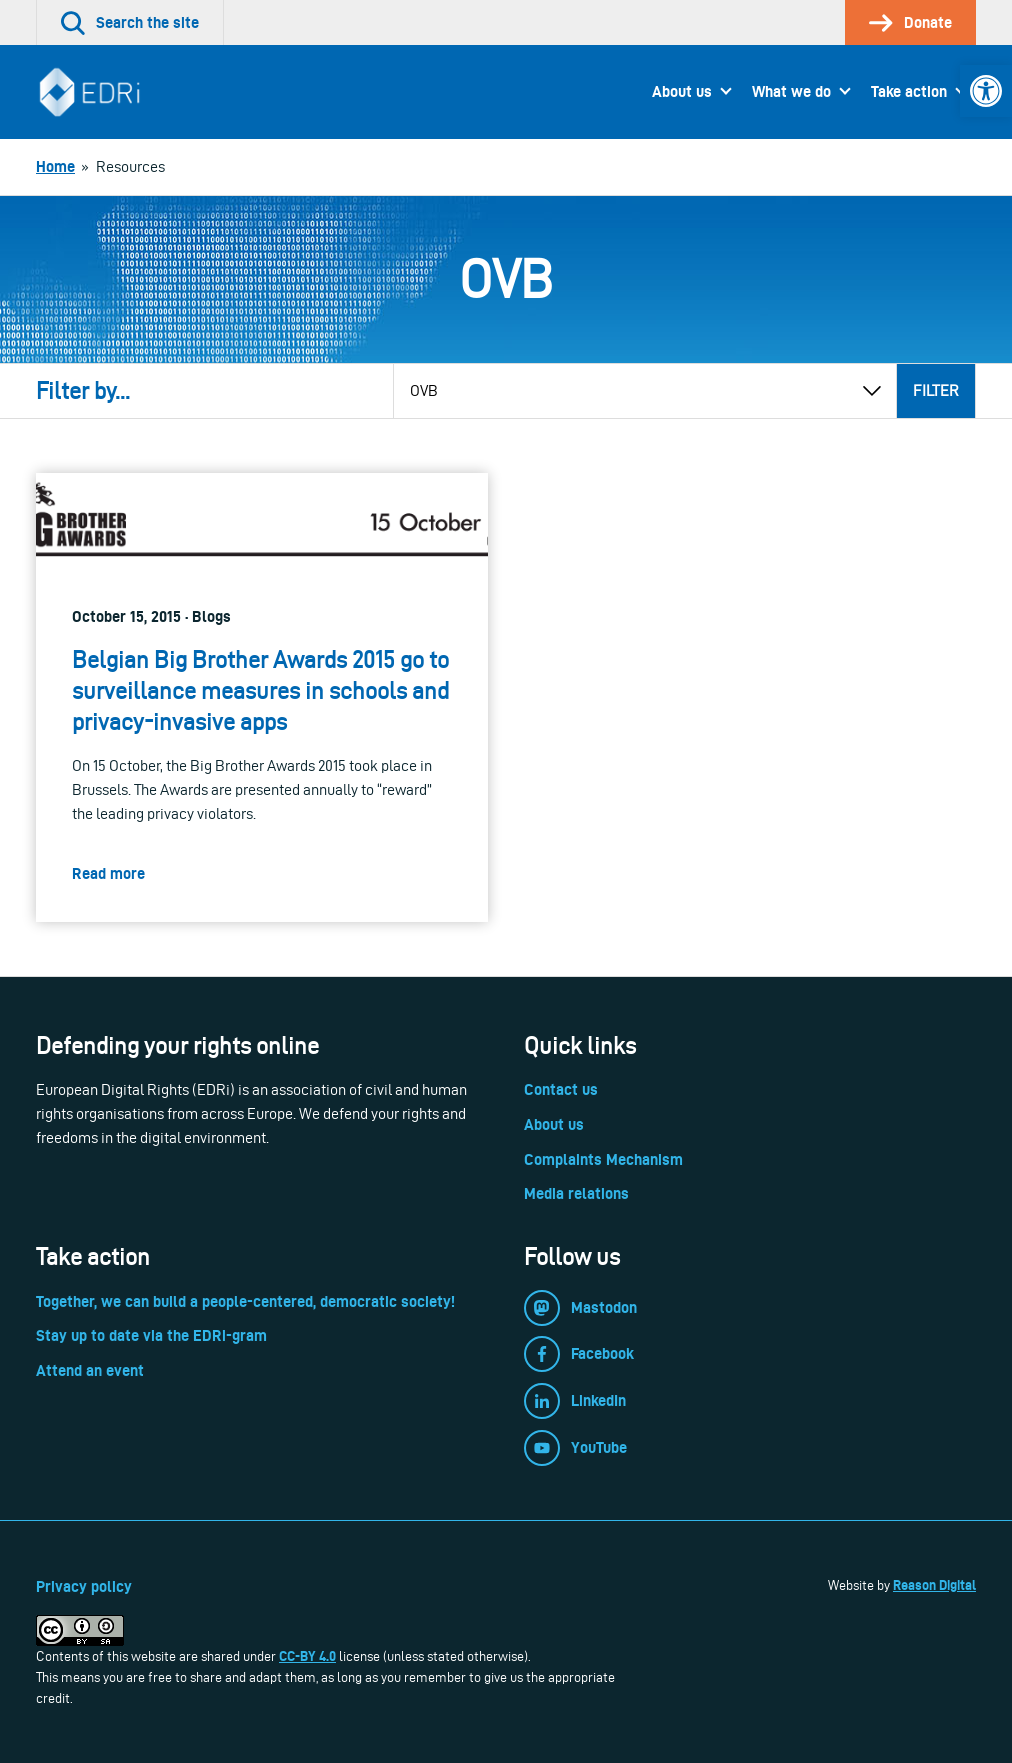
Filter (936, 390)
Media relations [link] (576, 1193)
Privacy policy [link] (84, 1586)
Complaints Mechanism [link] (603, 1159)
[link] (986, 91)
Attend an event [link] (90, 1370)
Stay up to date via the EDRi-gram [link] (151, 1335)
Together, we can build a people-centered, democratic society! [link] (245, 1301)
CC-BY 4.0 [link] (307, 1656)
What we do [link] (791, 91)
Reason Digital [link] (934, 1585)
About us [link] (682, 91)
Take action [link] (909, 91)
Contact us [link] (561, 1089)
